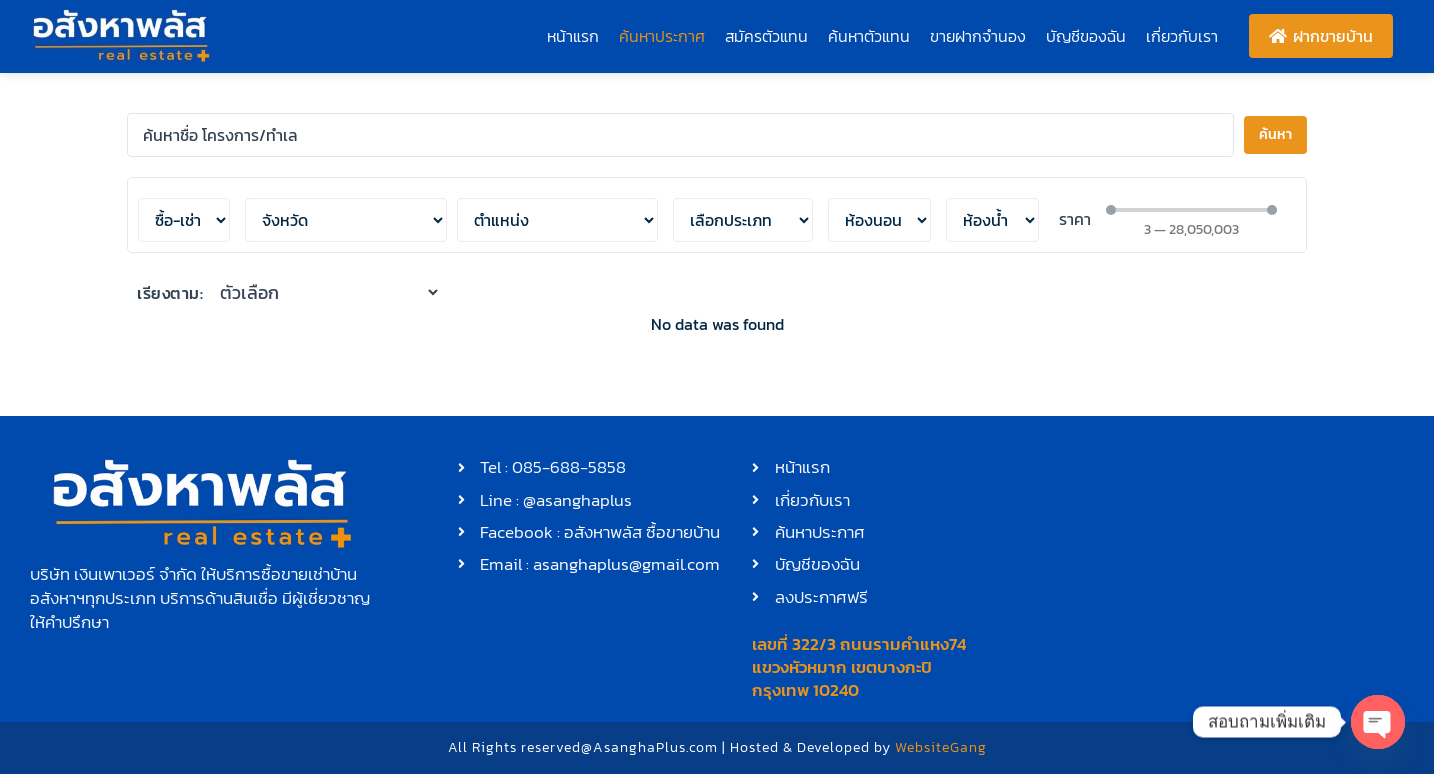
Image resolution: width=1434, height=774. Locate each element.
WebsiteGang (941, 747)
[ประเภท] (743, 220)
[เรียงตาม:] (331, 292)
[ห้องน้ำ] (992, 220)
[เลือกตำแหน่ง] (346, 220)
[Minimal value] (1191, 210)
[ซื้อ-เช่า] (184, 220)
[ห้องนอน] (879, 220)
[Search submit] (1275, 135)
